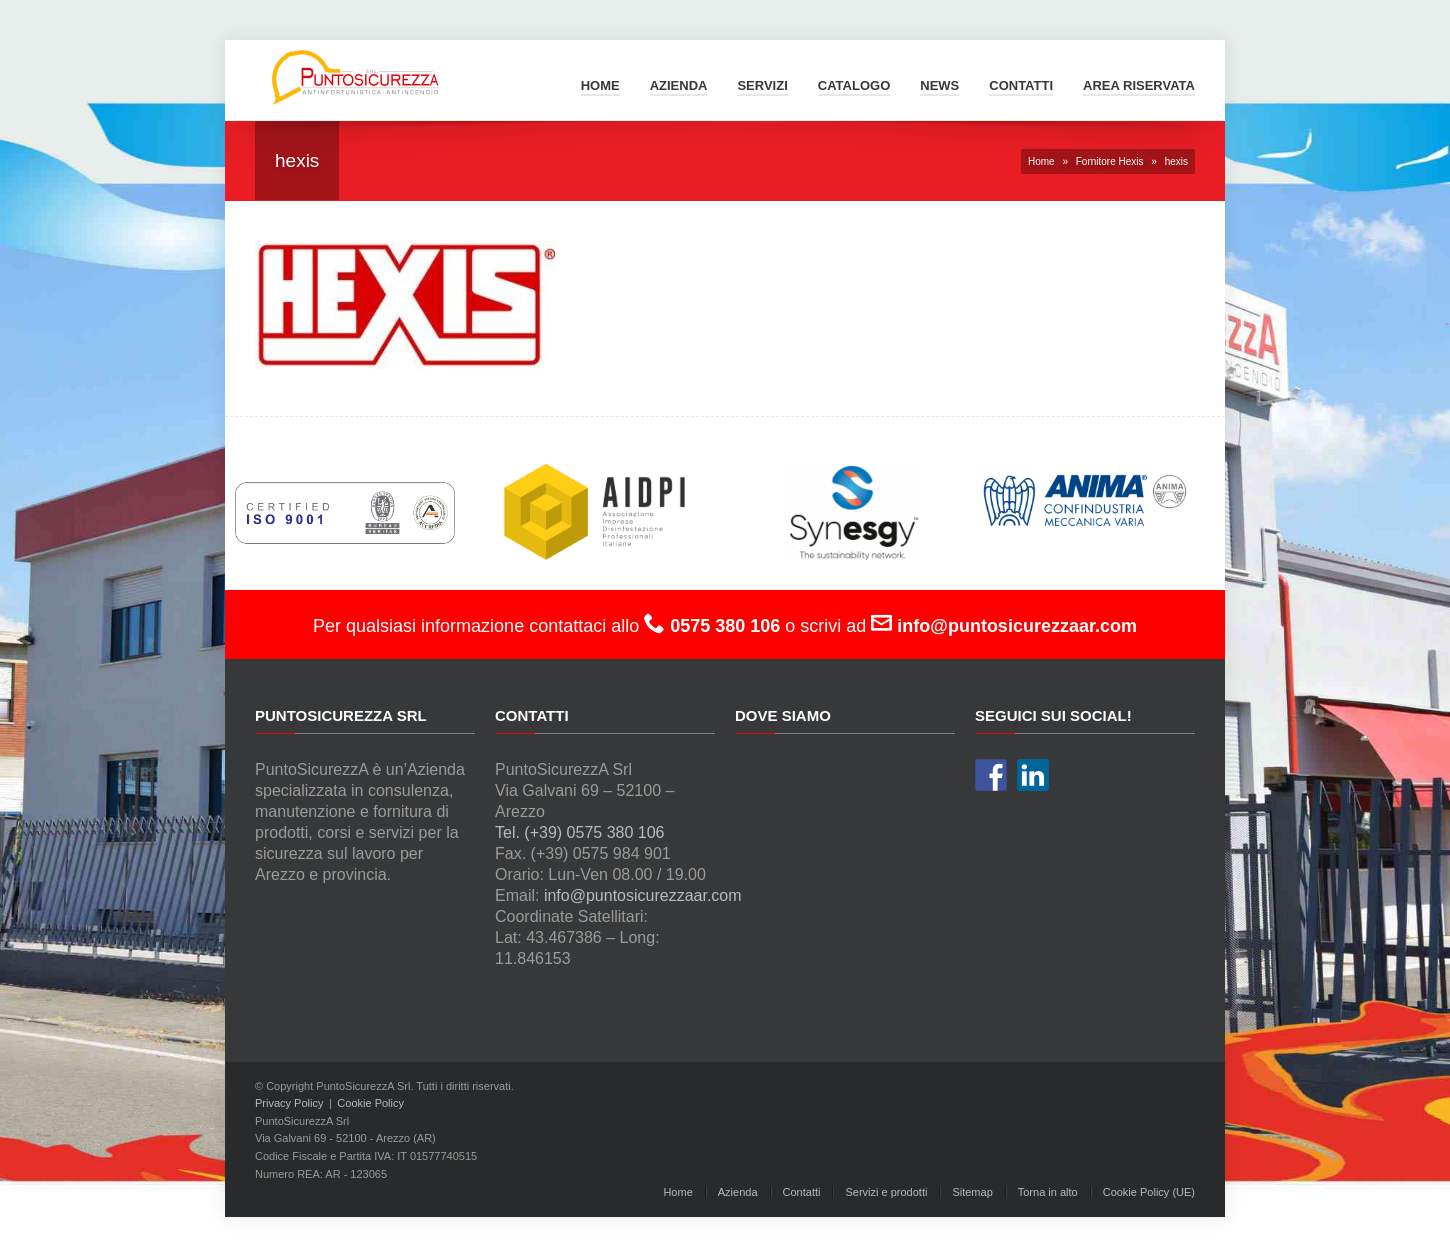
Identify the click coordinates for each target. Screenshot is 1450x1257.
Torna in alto (1048, 1192)
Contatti (1021, 85)
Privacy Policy (289, 1103)
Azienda (679, 85)
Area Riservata (1139, 85)
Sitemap (972, 1192)
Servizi (762, 85)
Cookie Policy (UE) (1149, 1192)
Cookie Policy (370, 1103)
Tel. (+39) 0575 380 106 (579, 832)
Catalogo (854, 85)
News (939, 85)
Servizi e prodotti (886, 1192)
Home (600, 85)
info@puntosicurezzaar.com (643, 895)
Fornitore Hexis (1110, 161)
